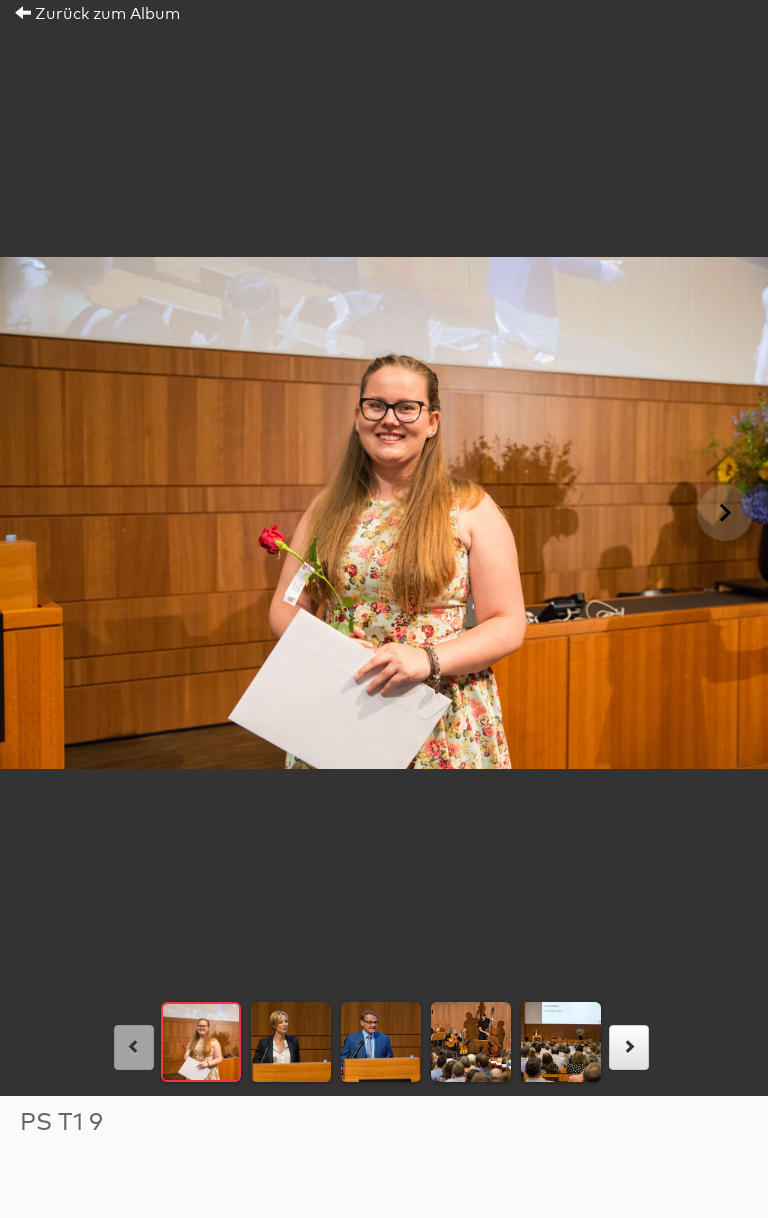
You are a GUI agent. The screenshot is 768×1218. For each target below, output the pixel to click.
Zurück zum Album (97, 14)
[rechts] (629, 1047)
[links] (134, 1047)
